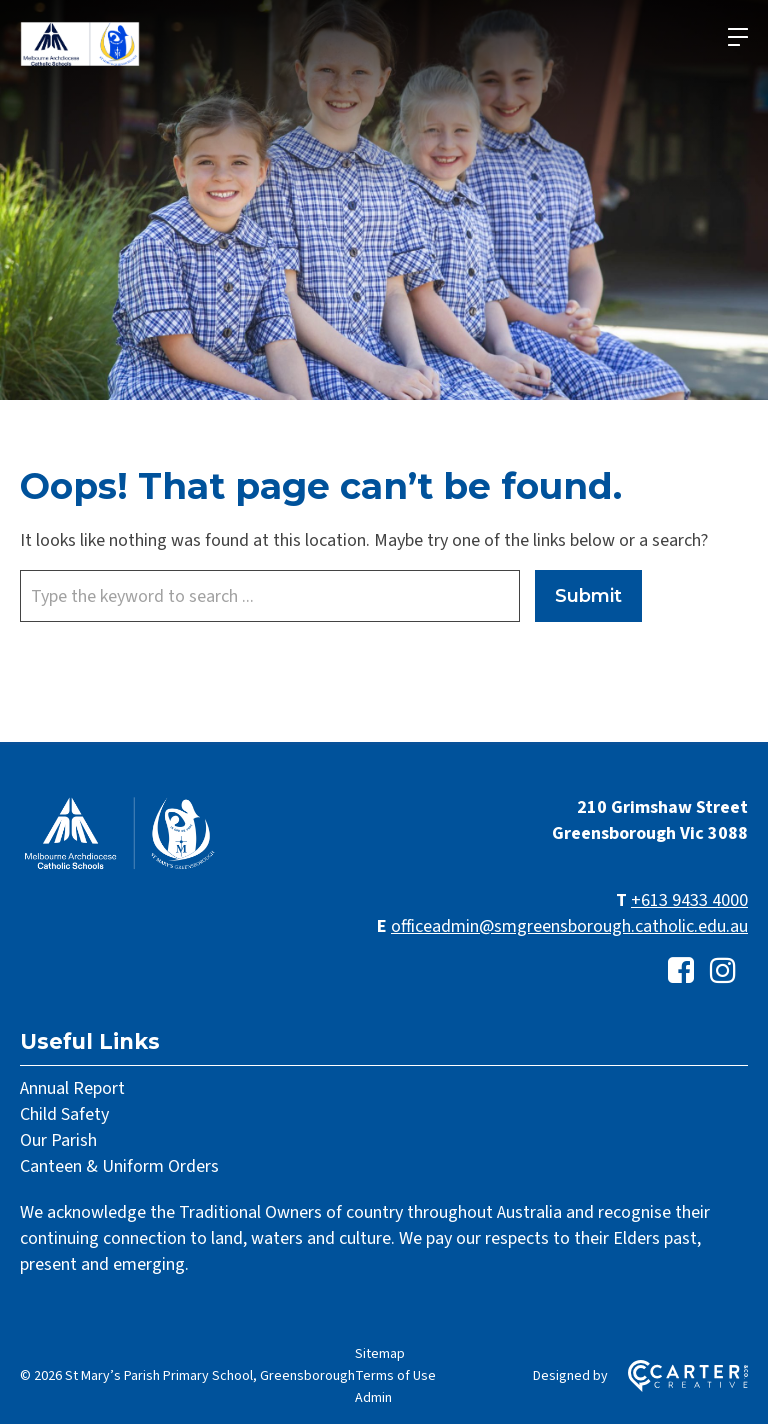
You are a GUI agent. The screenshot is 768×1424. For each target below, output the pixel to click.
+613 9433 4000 (689, 900)
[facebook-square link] (681, 971)
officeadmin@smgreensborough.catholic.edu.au (569, 926)
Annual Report (72, 1088)
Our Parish (58, 1140)
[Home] (120, 867)
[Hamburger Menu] (738, 37)
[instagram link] (723, 971)
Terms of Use (395, 1376)
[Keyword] (270, 596)
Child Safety (64, 1114)
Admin (373, 1398)
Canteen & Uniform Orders (119, 1166)
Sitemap (380, 1354)
